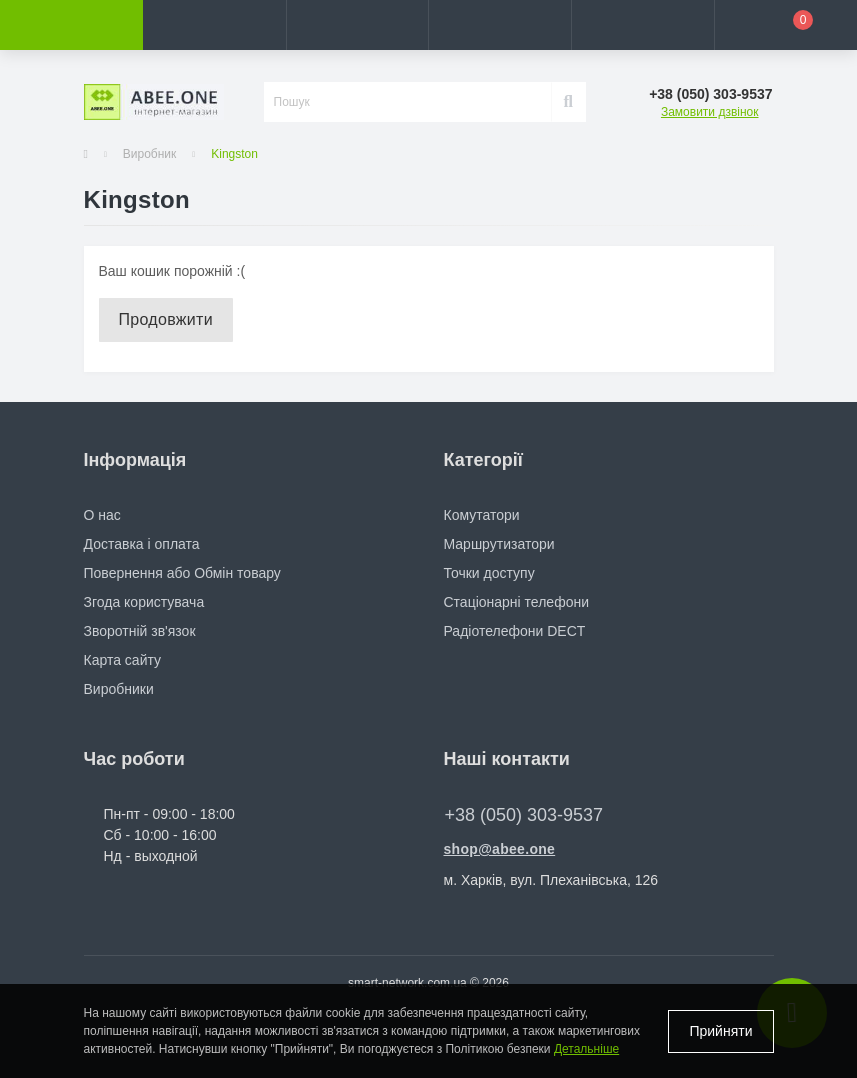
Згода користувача (144, 602)
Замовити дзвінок (710, 112)
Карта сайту (123, 660)
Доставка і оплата (142, 544)
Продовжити (166, 319)
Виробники (119, 689)
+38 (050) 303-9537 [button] (524, 815)
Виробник (150, 154)
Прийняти (720, 1031)
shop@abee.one (500, 849)
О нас (102, 515)
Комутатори (482, 515)
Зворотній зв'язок (140, 631)
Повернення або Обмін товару (182, 573)
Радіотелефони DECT (515, 631)
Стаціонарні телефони (517, 602)
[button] (357, 25)
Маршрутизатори (499, 544)
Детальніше (586, 1049)
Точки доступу (489, 573)
